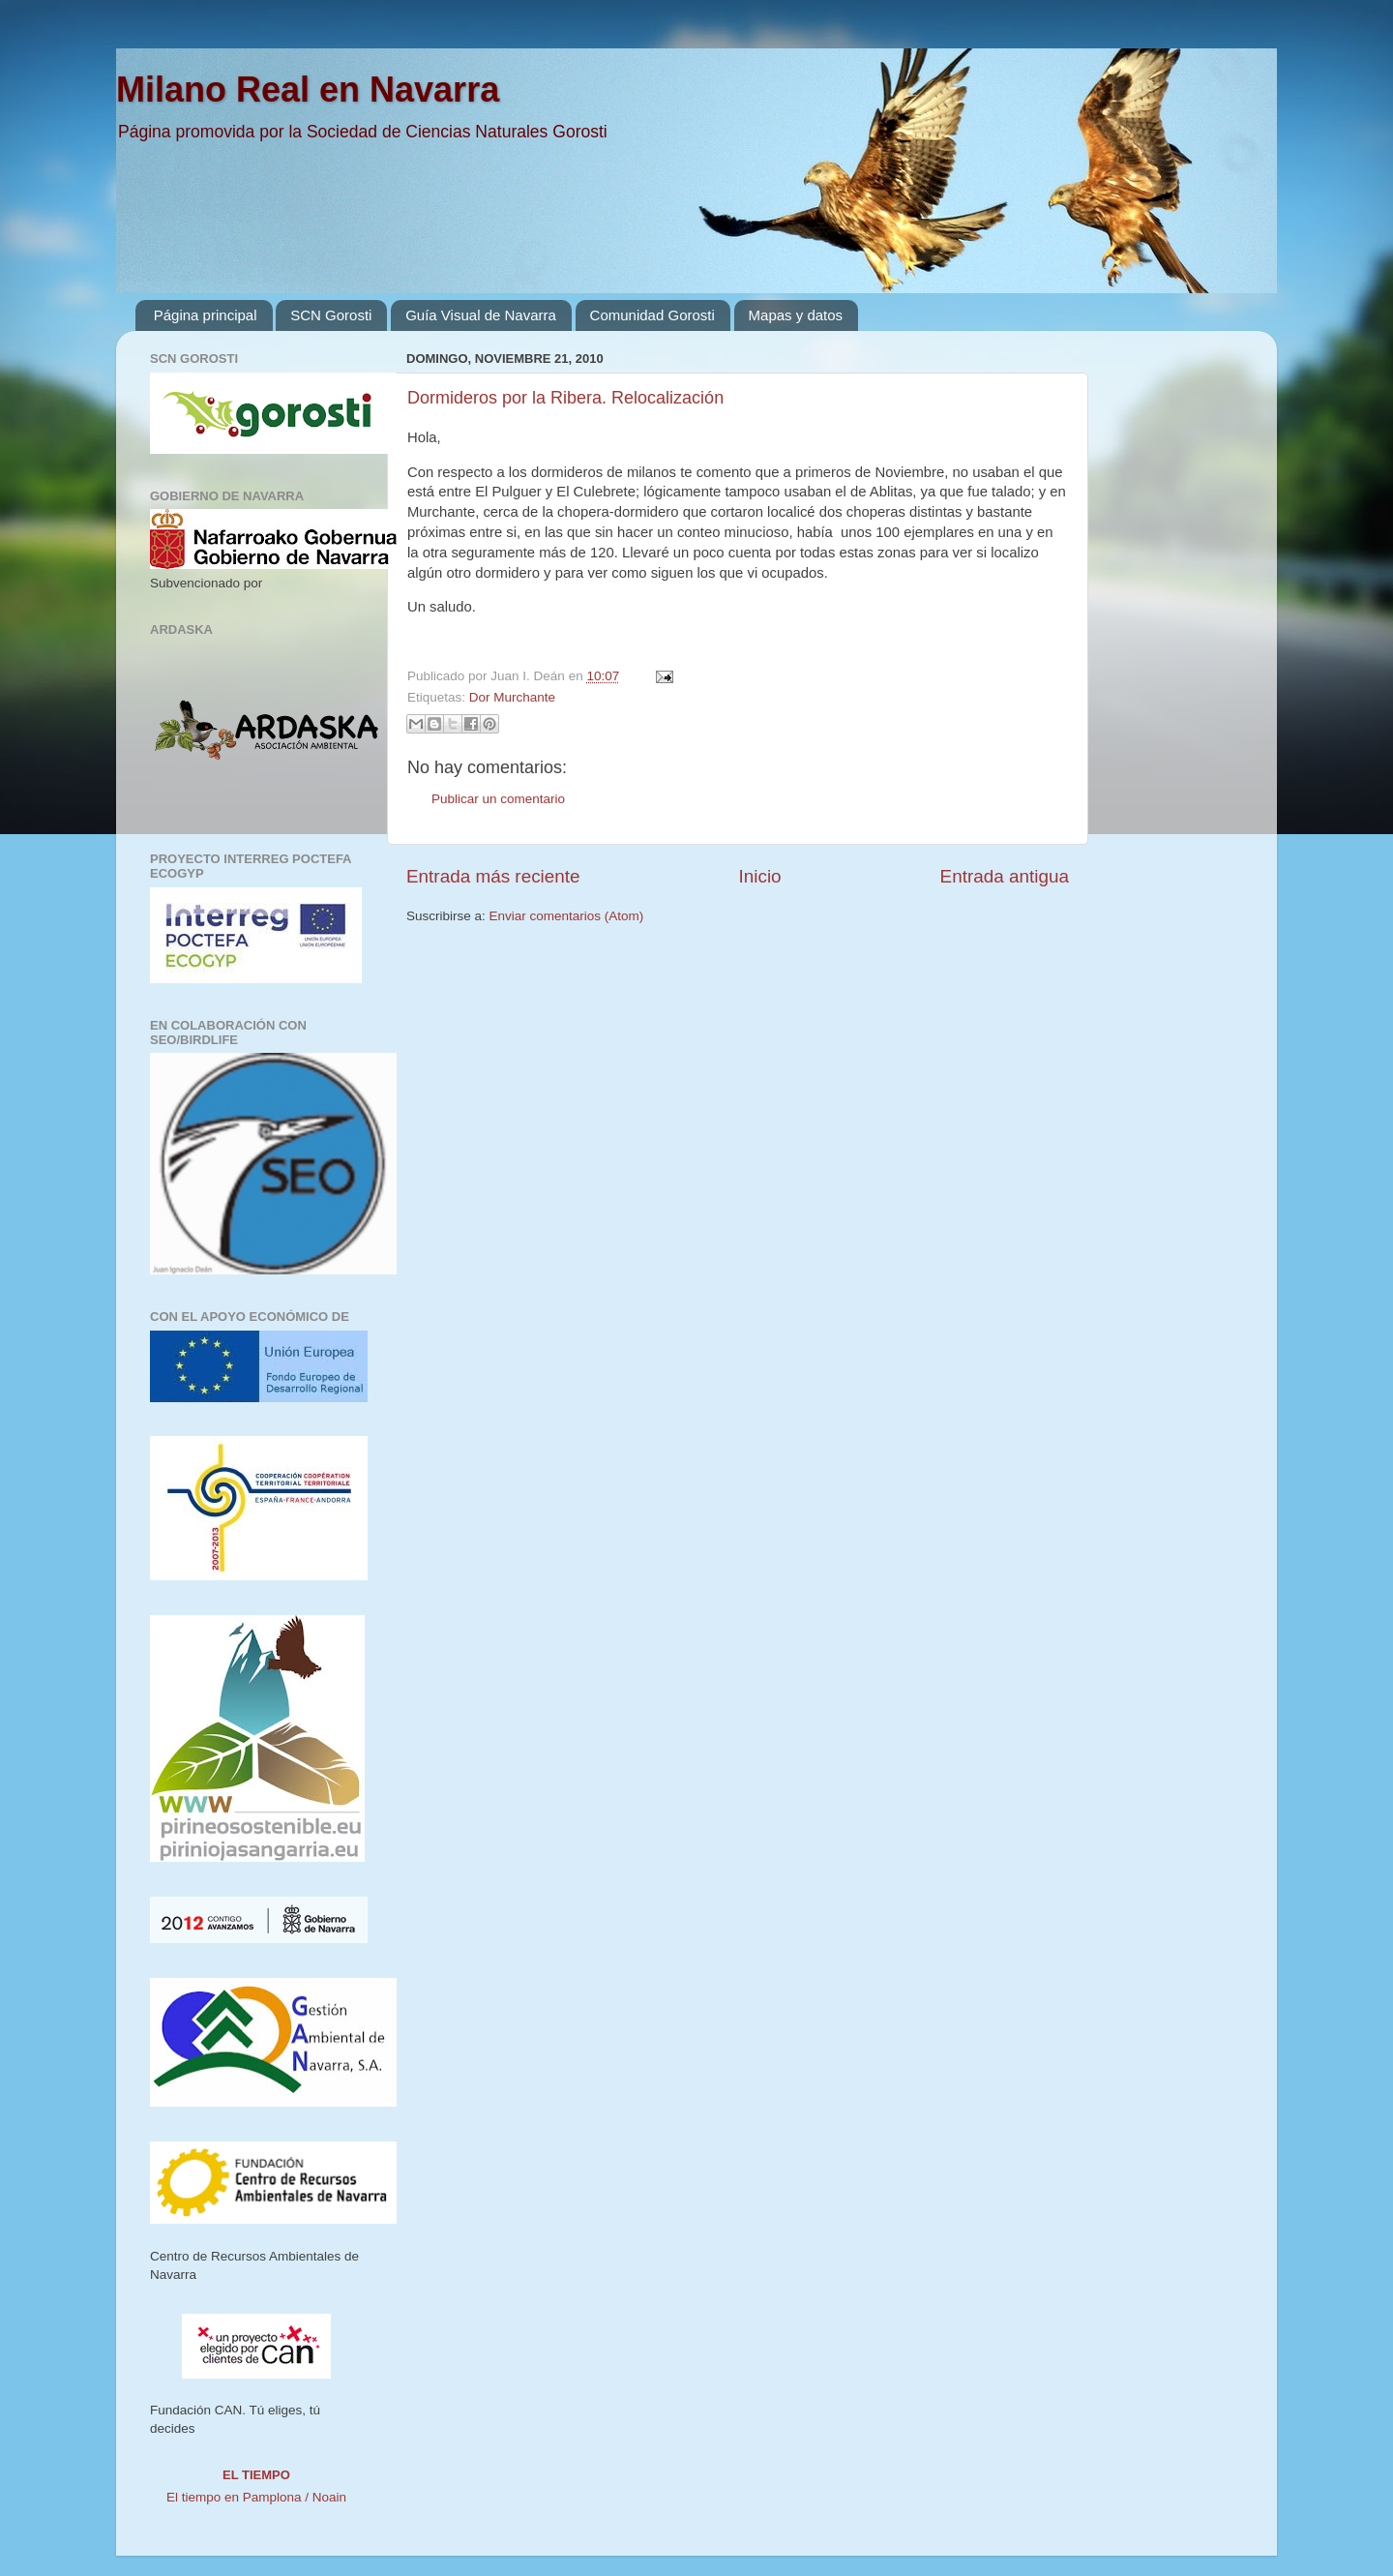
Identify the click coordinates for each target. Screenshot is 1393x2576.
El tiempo (256, 2475)
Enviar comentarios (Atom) (566, 916)
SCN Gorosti (330, 315)
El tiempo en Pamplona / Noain (256, 2497)
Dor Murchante (512, 697)
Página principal (205, 315)
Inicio (760, 876)
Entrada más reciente (493, 876)
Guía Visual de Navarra (480, 315)
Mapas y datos (796, 315)
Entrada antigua (1004, 876)
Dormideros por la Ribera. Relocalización (565, 397)
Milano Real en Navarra (307, 89)
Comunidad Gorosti (652, 315)
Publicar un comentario (498, 799)
